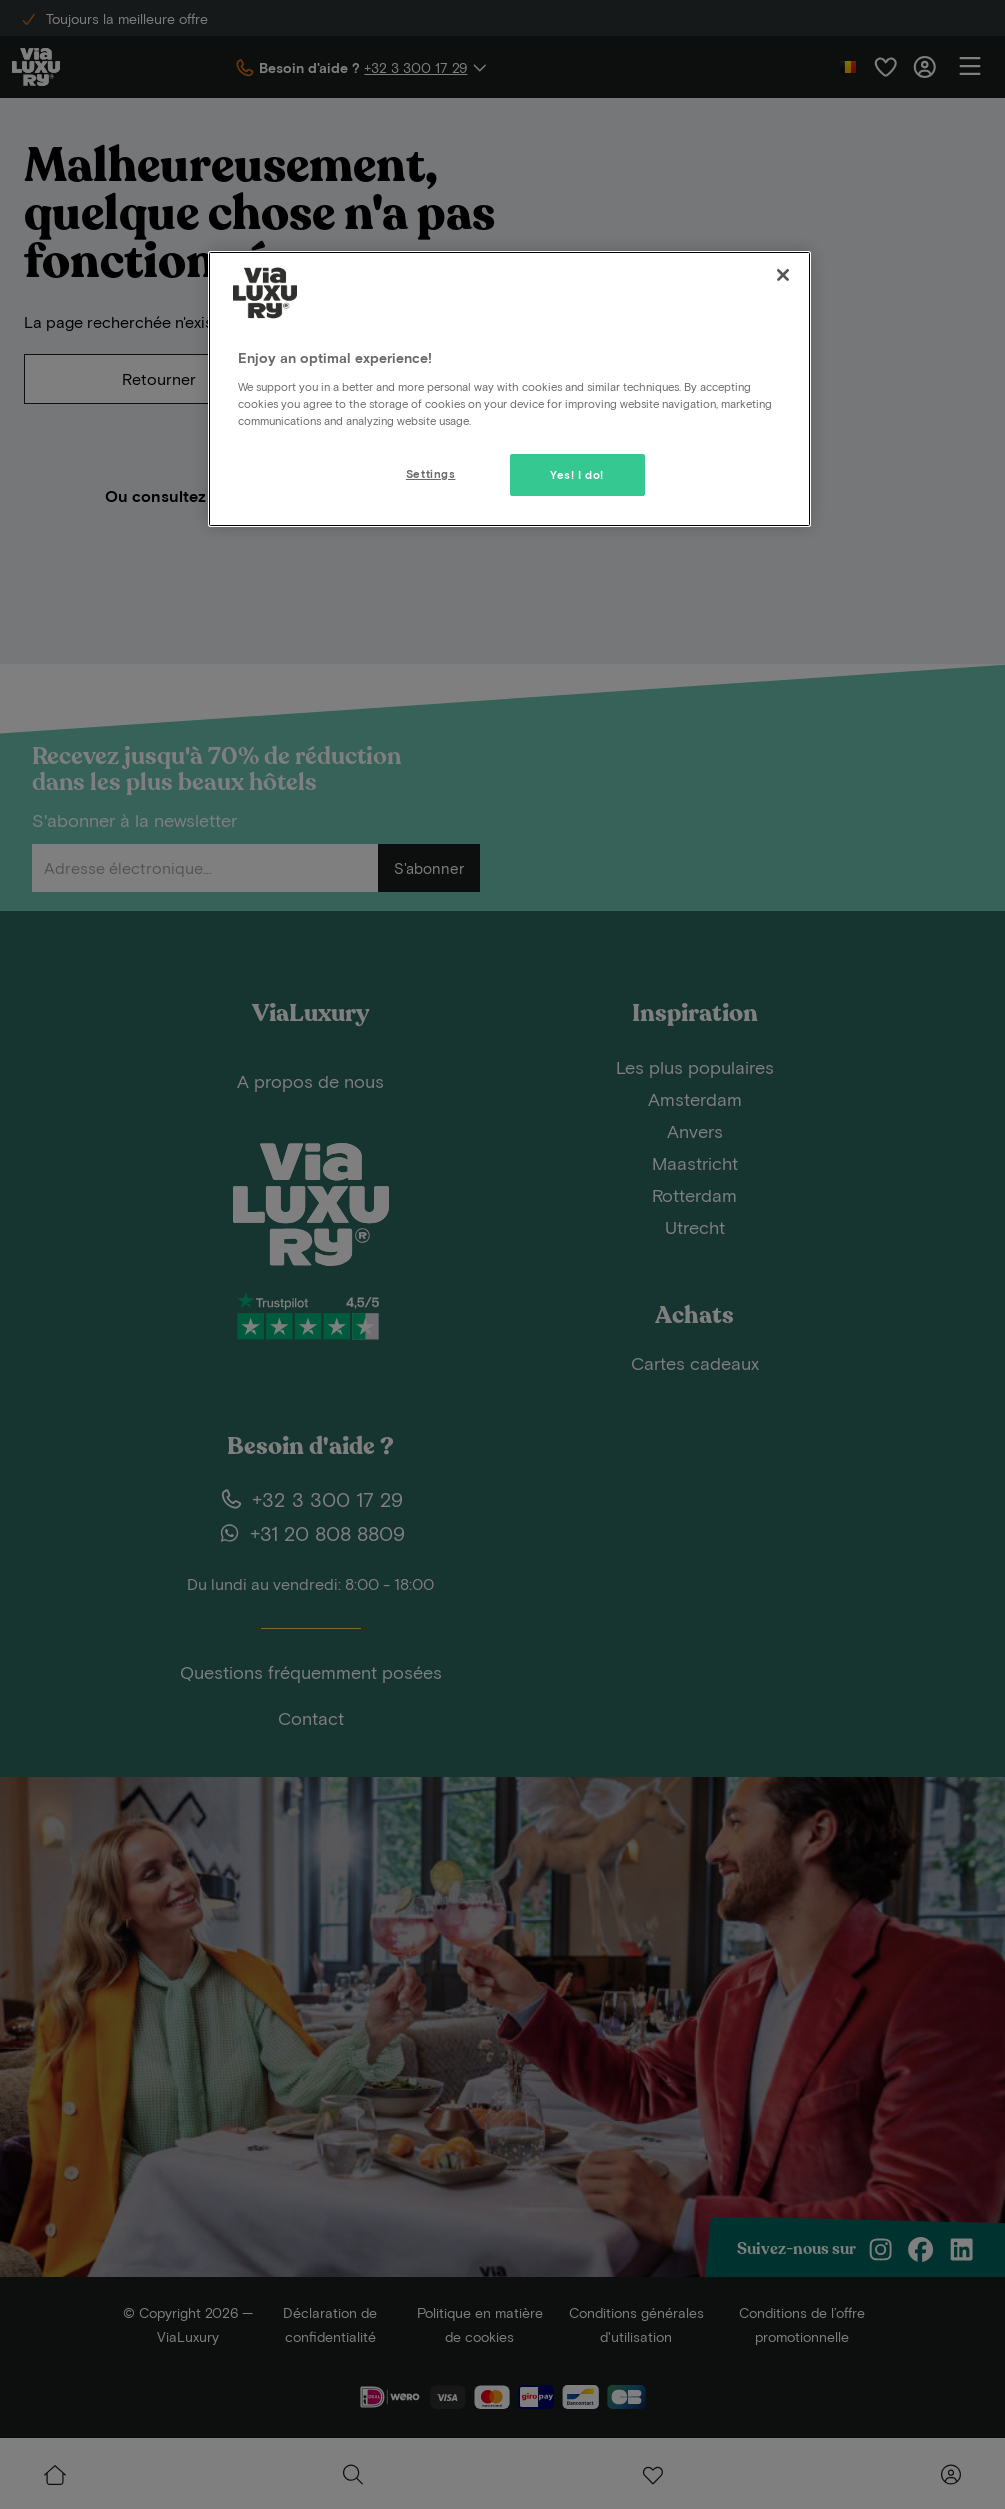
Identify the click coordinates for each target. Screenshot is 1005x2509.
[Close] (783, 275)
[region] (509, 389)
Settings (431, 473)
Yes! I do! (577, 474)
